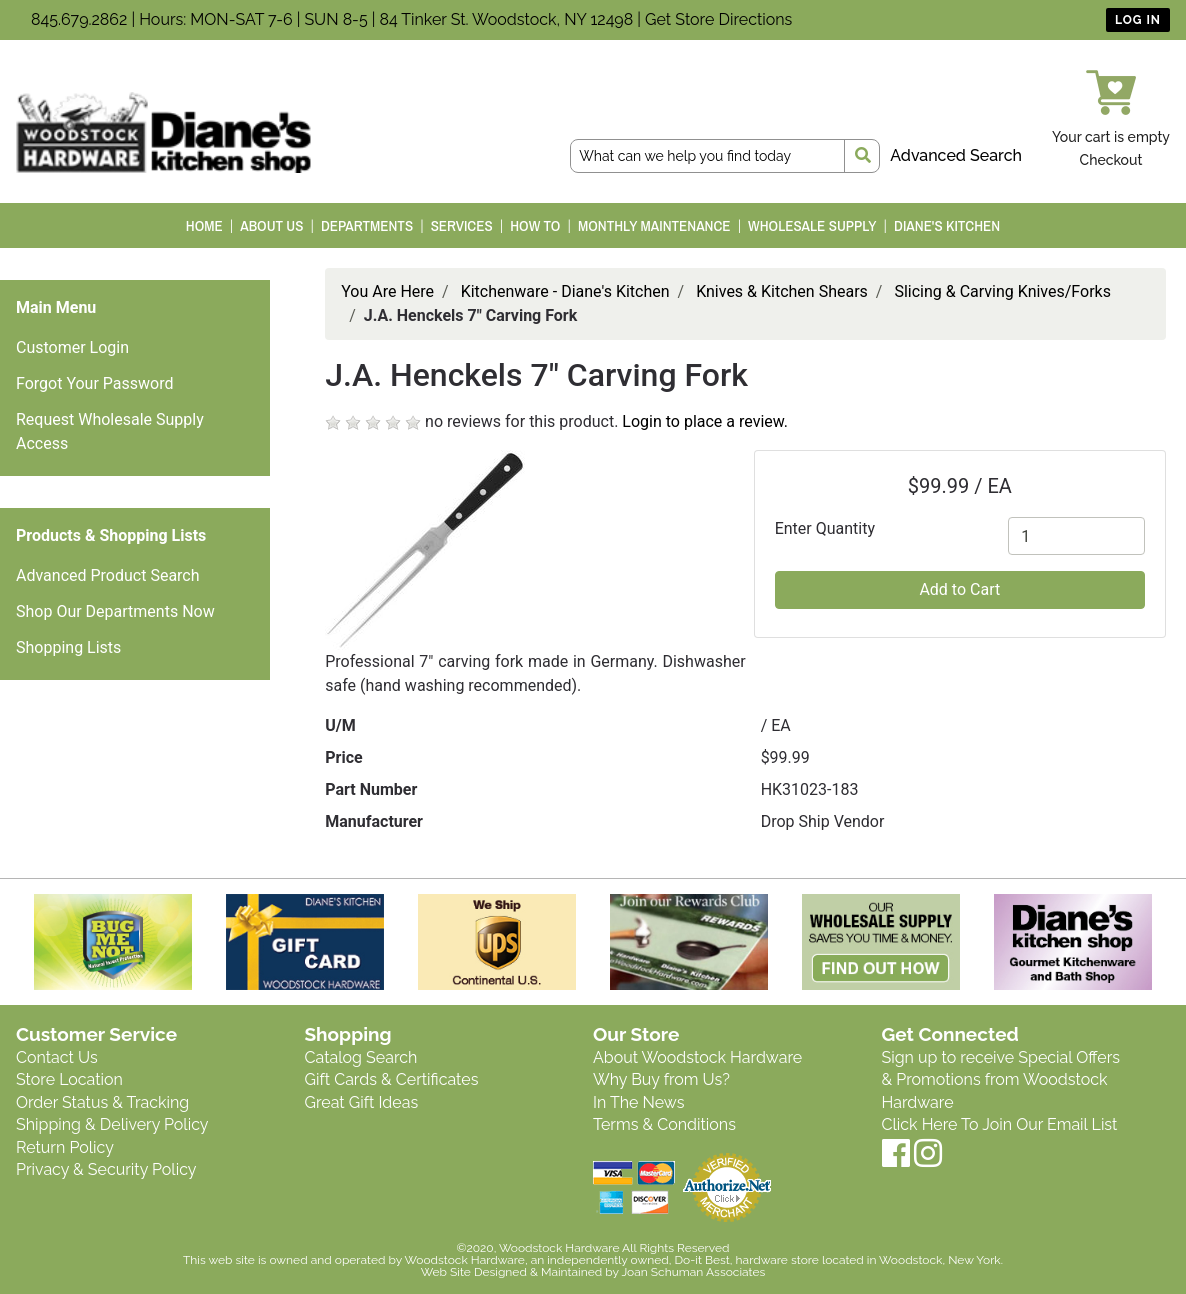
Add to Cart (959, 589)
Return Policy (65, 1147)
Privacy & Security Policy (106, 1169)
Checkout (1111, 160)
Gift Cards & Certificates (392, 1079)
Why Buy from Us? (661, 1079)
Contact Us (57, 1057)
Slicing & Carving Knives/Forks (1002, 291)
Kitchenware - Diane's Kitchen (565, 291)
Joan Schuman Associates (693, 1272)
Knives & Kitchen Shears (782, 291)
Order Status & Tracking (102, 1102)
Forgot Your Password (95, 383)
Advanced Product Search (108, 575)
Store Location (69, 1079)
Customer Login (72, 347)
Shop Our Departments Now (115, 611)
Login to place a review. (705, 421)
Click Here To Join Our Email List (1000, 1124)
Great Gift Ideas (362, 1102)
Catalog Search (361, 1057)
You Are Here (387, 291)
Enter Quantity (825, 528)
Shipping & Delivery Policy (112, 1124)
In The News (638, 1102)
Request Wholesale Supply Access (110, 431)
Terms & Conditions (664, 1124)
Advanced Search (956, 155)
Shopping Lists (68, 647)
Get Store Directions (718, 19)
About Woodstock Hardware (697, 1057)
